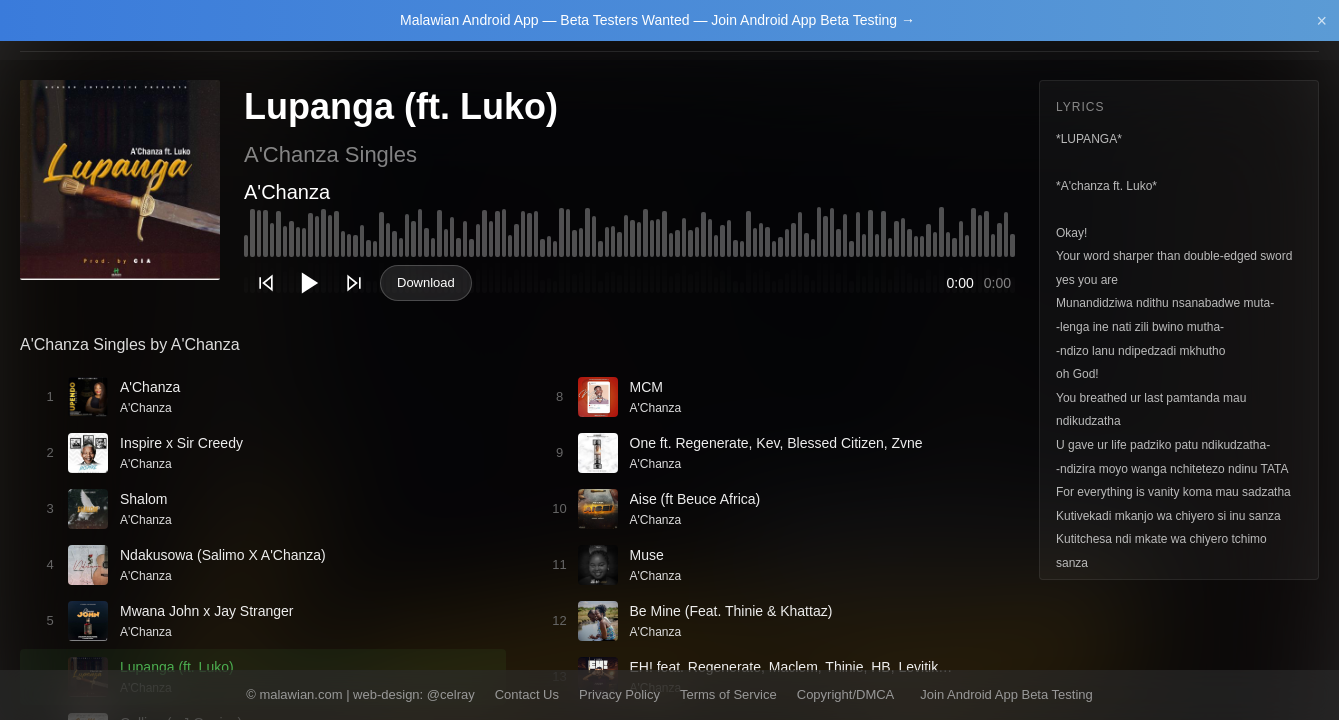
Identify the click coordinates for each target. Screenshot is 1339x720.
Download (426, 282)
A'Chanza (287, 192)
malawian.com (300, 694)
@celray (451, 694)
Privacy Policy (619, 694)
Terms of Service (728, 694)
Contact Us (527, 694)
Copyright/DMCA (846, 694)
